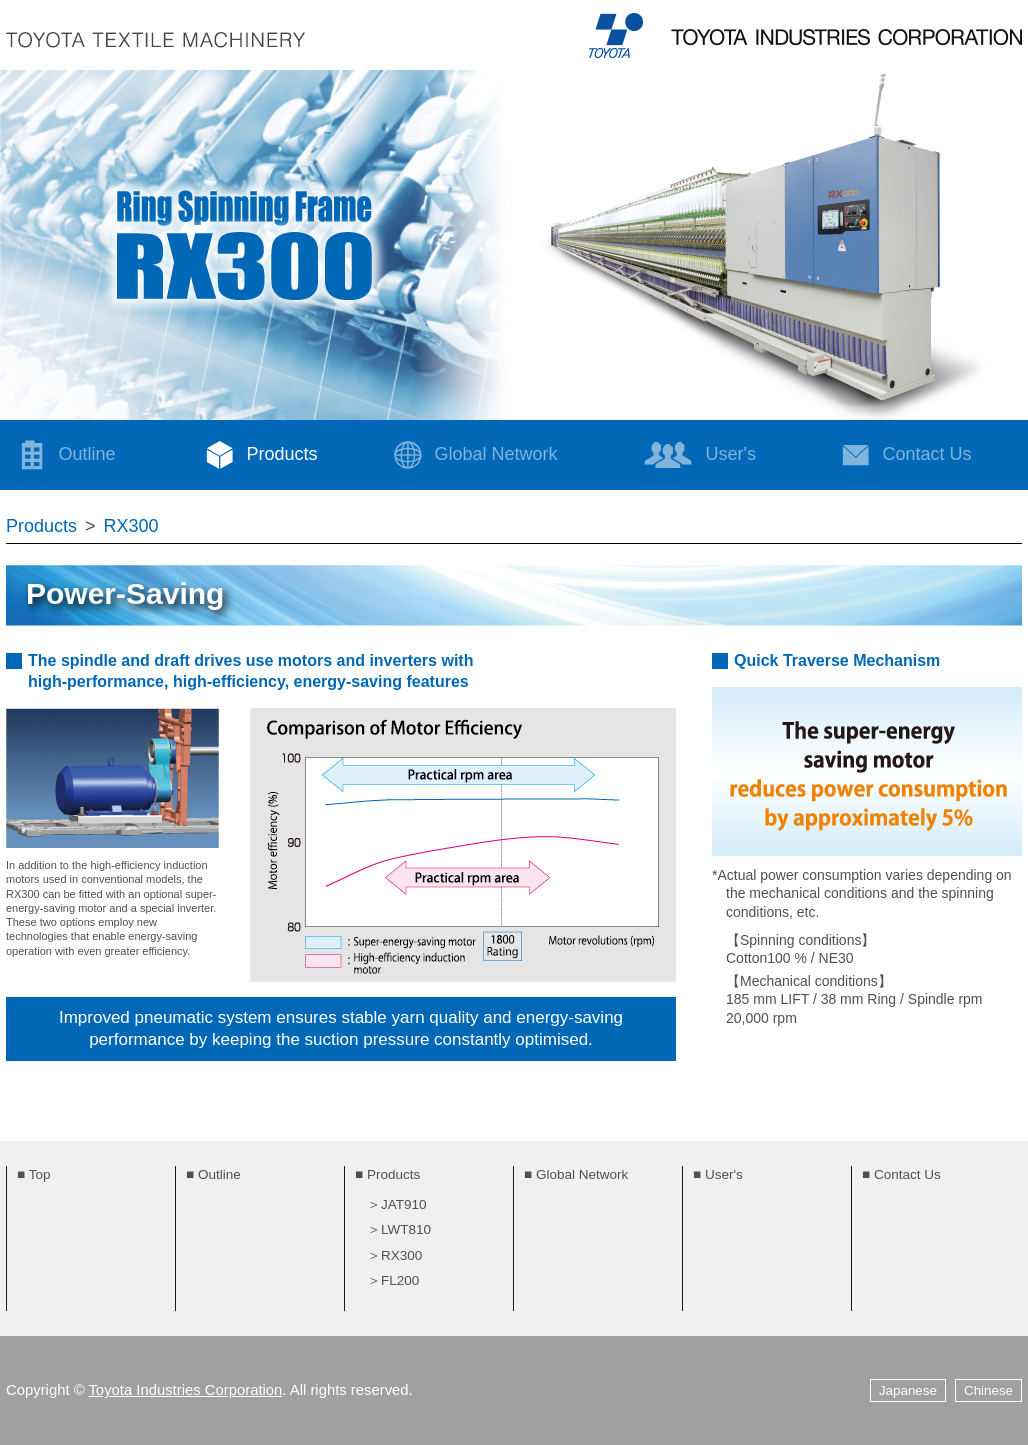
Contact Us (907, 1174)
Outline (61, 455)
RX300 (131, 526)
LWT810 (406, 1229)
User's (699, 455)
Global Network (470, 455)
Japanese (908, 1390)
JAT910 (404, 1204)
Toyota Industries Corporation (185, 1390)
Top (40, 1174)
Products (256, 455)
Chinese (988, 1390)
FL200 (400, 1280)
